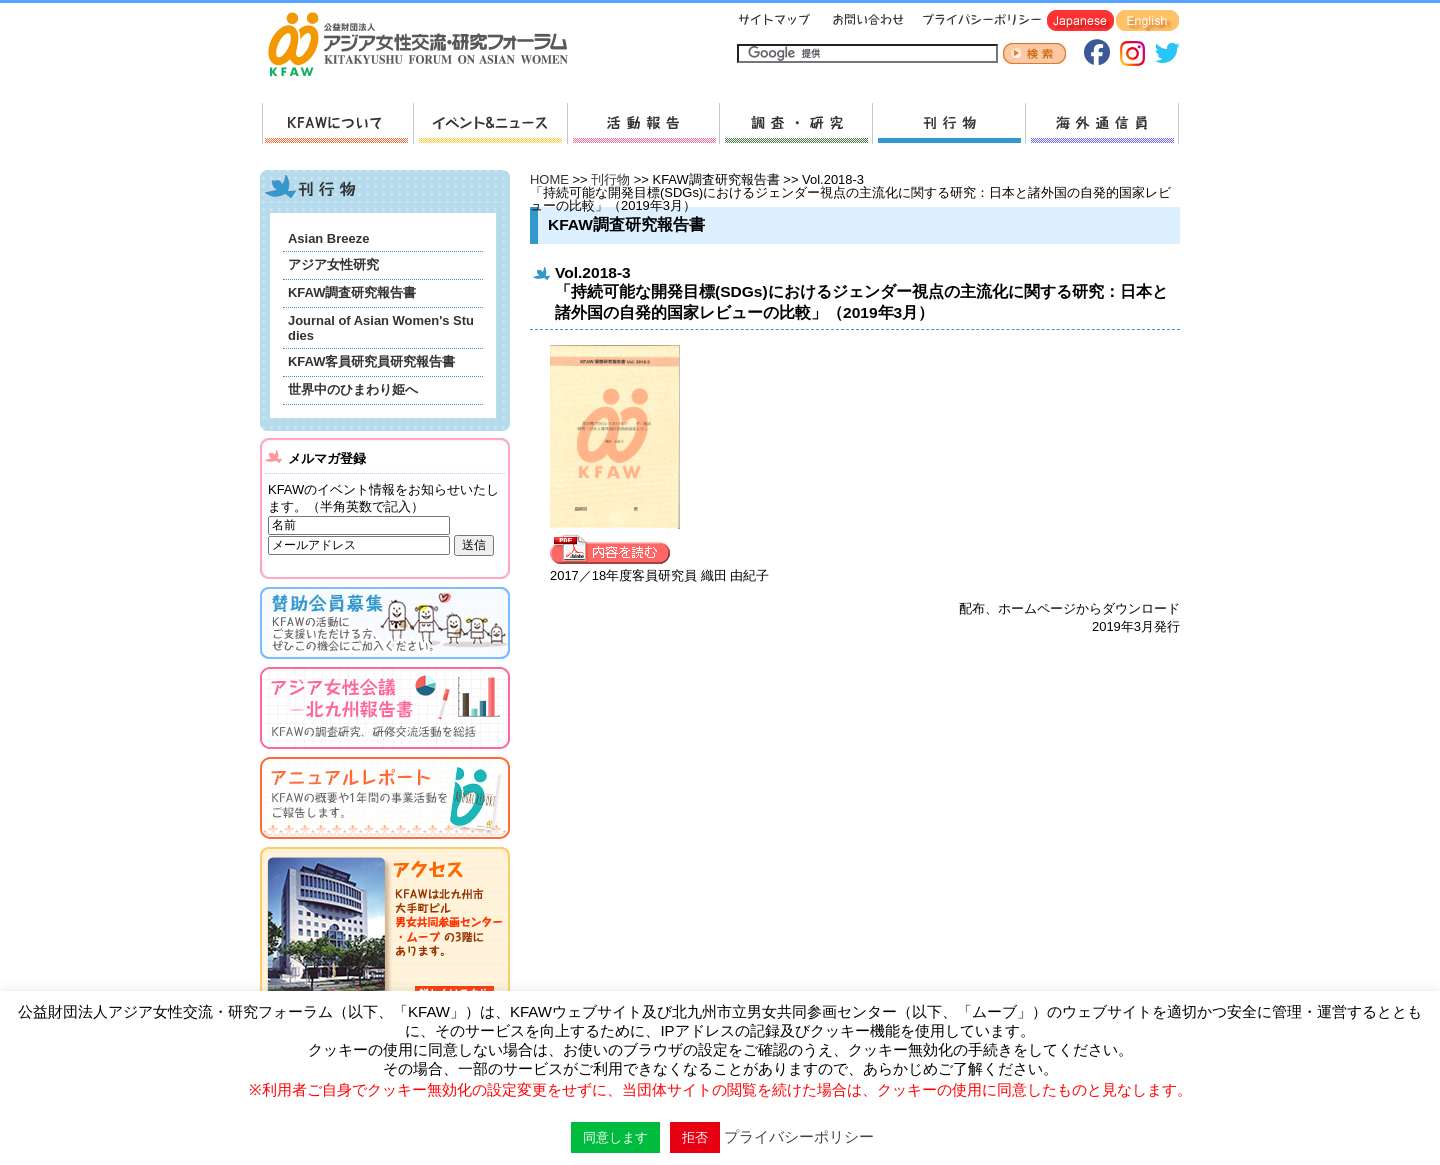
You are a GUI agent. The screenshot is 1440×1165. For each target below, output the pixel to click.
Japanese (1080, 21)
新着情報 (490, 123)
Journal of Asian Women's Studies (381, 328)
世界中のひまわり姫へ (353, 389)
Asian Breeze (328, 238)
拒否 (695, 1137)
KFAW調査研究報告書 (352, 292)
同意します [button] (615, 1137)
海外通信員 (1102, 123)
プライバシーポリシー (978, 21)
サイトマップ (775, 21)
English (1147, 21)
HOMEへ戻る (426, 46)
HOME (549, 179)
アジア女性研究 (333, 264)
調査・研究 (795, 123)
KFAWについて (337, 123)
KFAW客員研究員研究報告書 (371, 361)
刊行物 (948, 123)
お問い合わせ (866, 21)
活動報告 (643, 123)
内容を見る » (615, 550)
